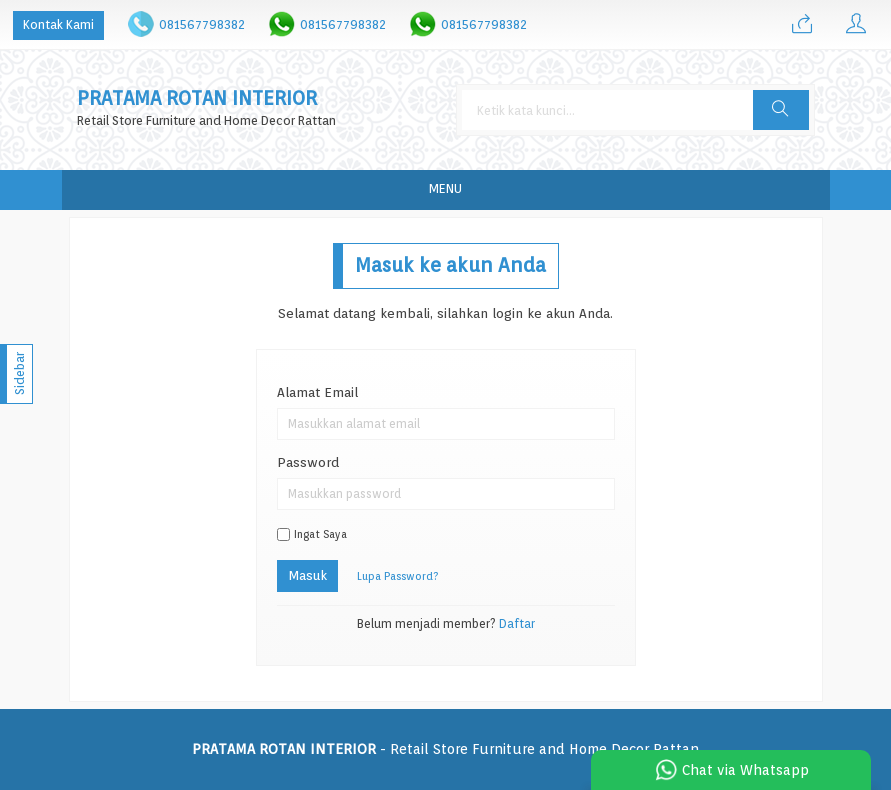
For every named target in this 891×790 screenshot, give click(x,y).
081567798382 (202, 24)
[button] (781, 110)
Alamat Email (317, 392)
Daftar (517, 624)
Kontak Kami (58, 24)
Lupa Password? (398, 576)
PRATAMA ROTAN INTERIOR (197, 98)
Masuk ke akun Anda (450, 265)
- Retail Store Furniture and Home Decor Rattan (445, 749)
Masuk (307, 575)
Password (308, 462)
